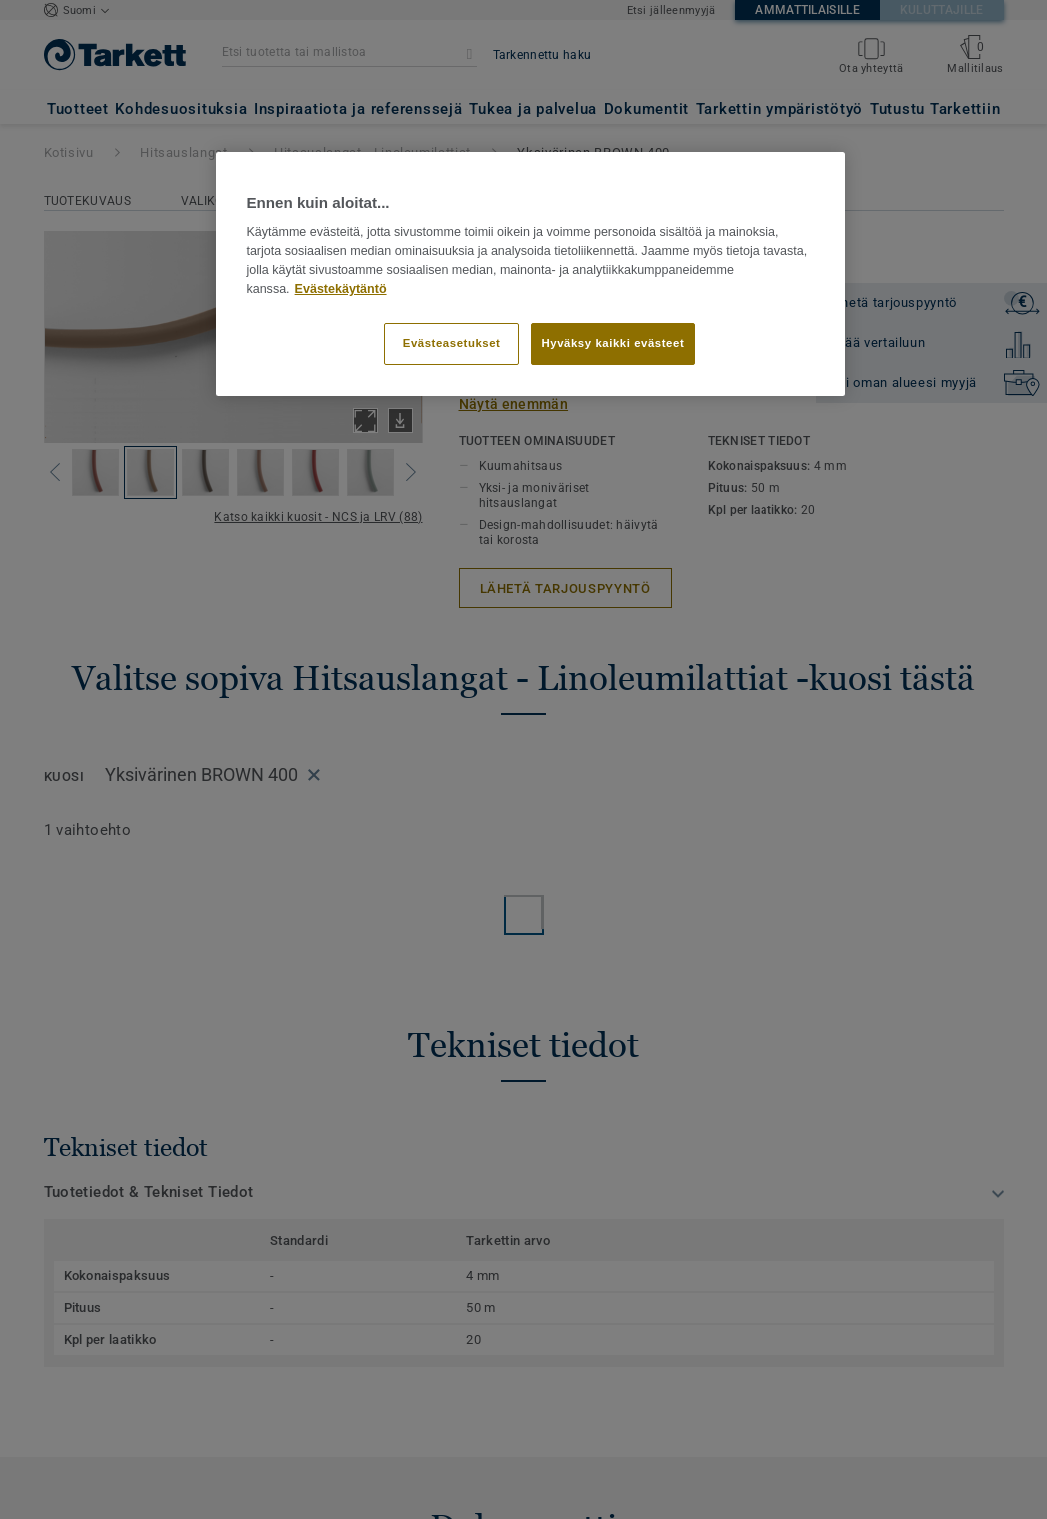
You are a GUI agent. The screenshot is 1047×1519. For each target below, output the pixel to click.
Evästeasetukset (452, 343)
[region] (530, 274)
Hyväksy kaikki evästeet (613, 343)
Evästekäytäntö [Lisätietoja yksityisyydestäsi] (341, 289)
